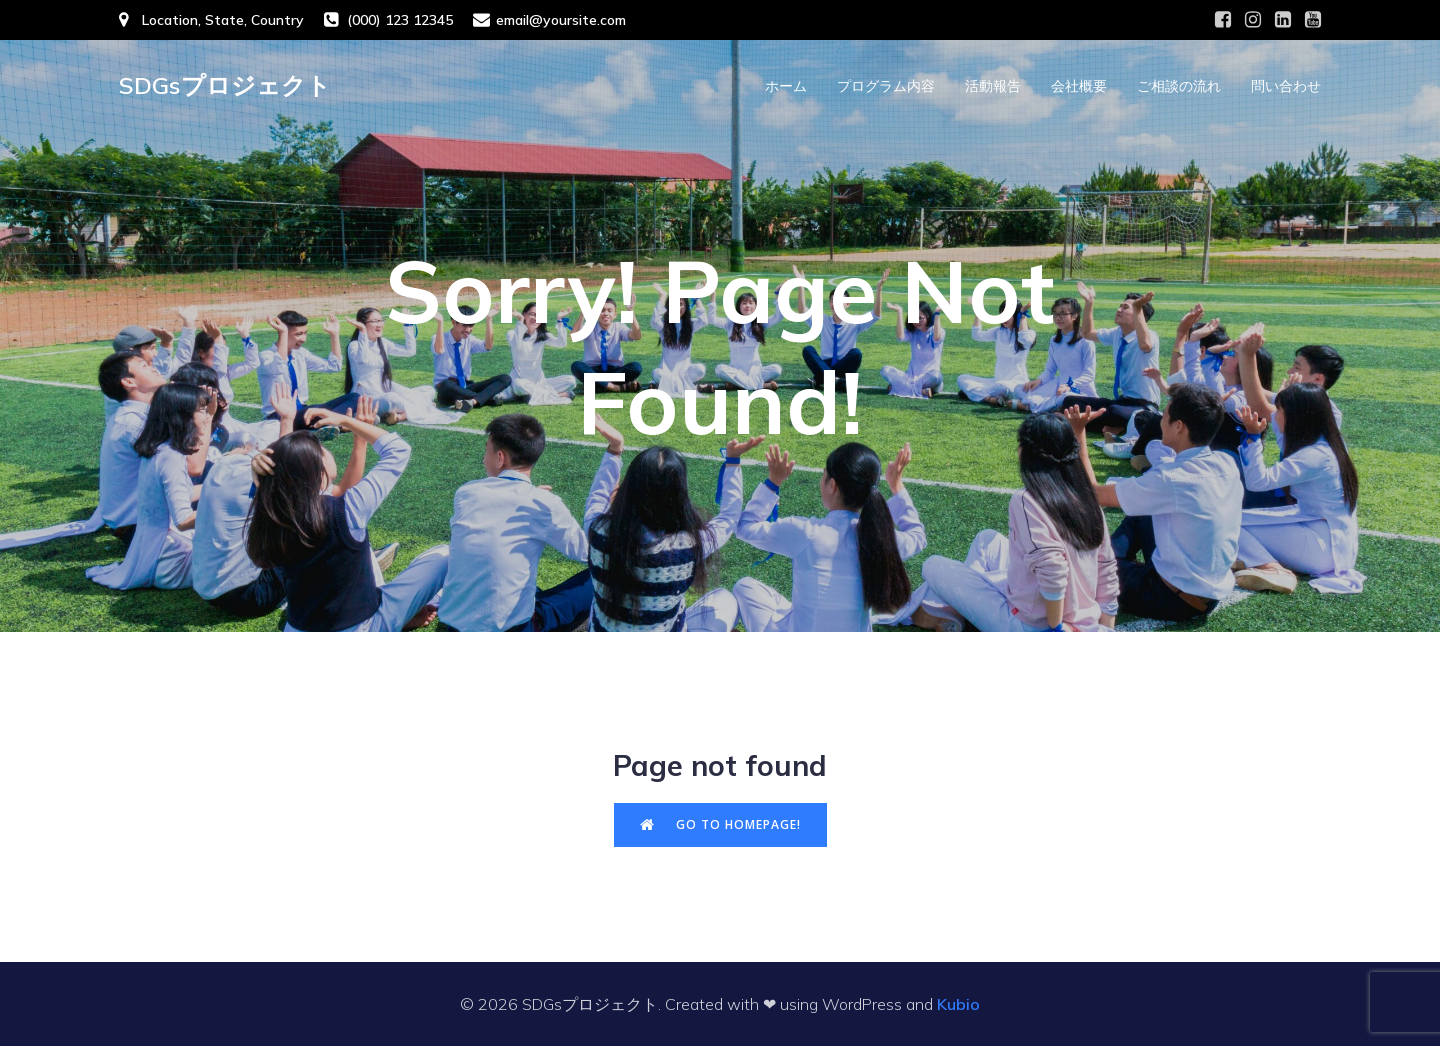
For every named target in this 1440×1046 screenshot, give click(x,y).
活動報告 (993, 85)
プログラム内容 (886, 85)
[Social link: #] (1223, 20)
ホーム (786, 85)
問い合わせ (1286, 85)
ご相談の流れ (1179, 85)
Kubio (958, 1004)
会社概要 (1079, 85)
